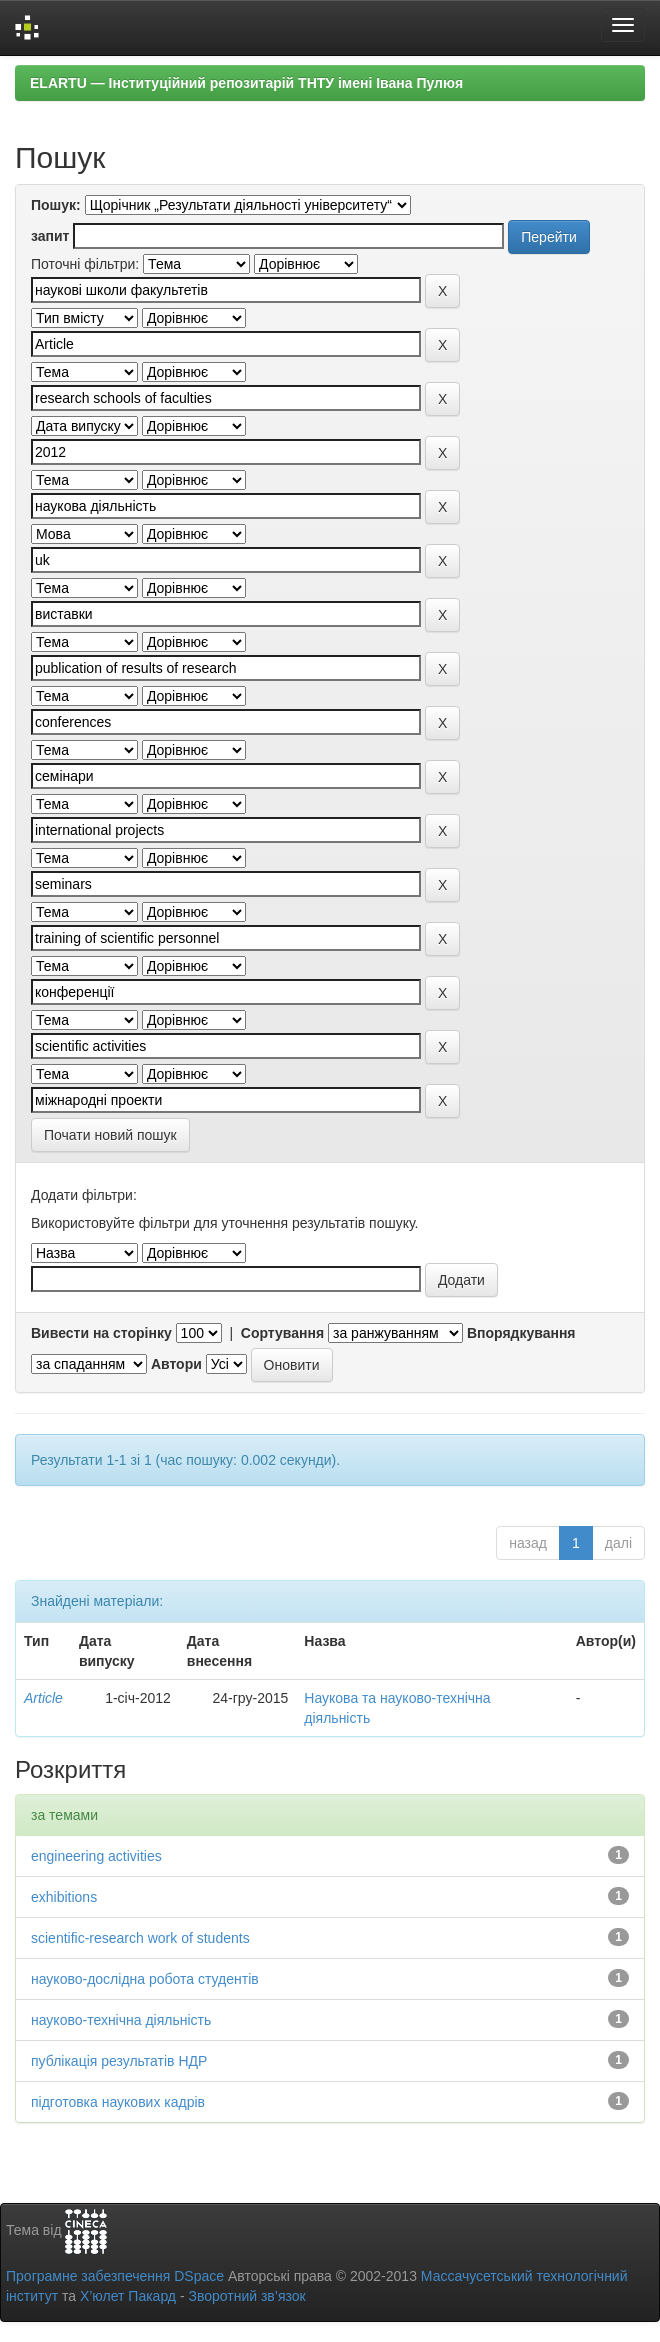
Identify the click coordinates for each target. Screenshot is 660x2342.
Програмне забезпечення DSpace (115, 2276)
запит (50, 236)
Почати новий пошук (110, 1135)
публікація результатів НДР (119, 2061)
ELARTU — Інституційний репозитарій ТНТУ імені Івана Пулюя (246, 83)
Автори (176, 1364)
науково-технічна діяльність (121, 2020)
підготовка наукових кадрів (118, 2102)
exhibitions (64, 1897)
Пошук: (56, 205)
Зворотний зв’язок (246, 2296)
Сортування (282, 1333)
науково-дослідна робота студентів (145, 1979)
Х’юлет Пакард (128, 2296)
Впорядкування (521, 1333)
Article (43, 1698)
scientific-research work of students (140, 1938)
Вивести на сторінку (101, 1333)
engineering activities (96, 1856)
